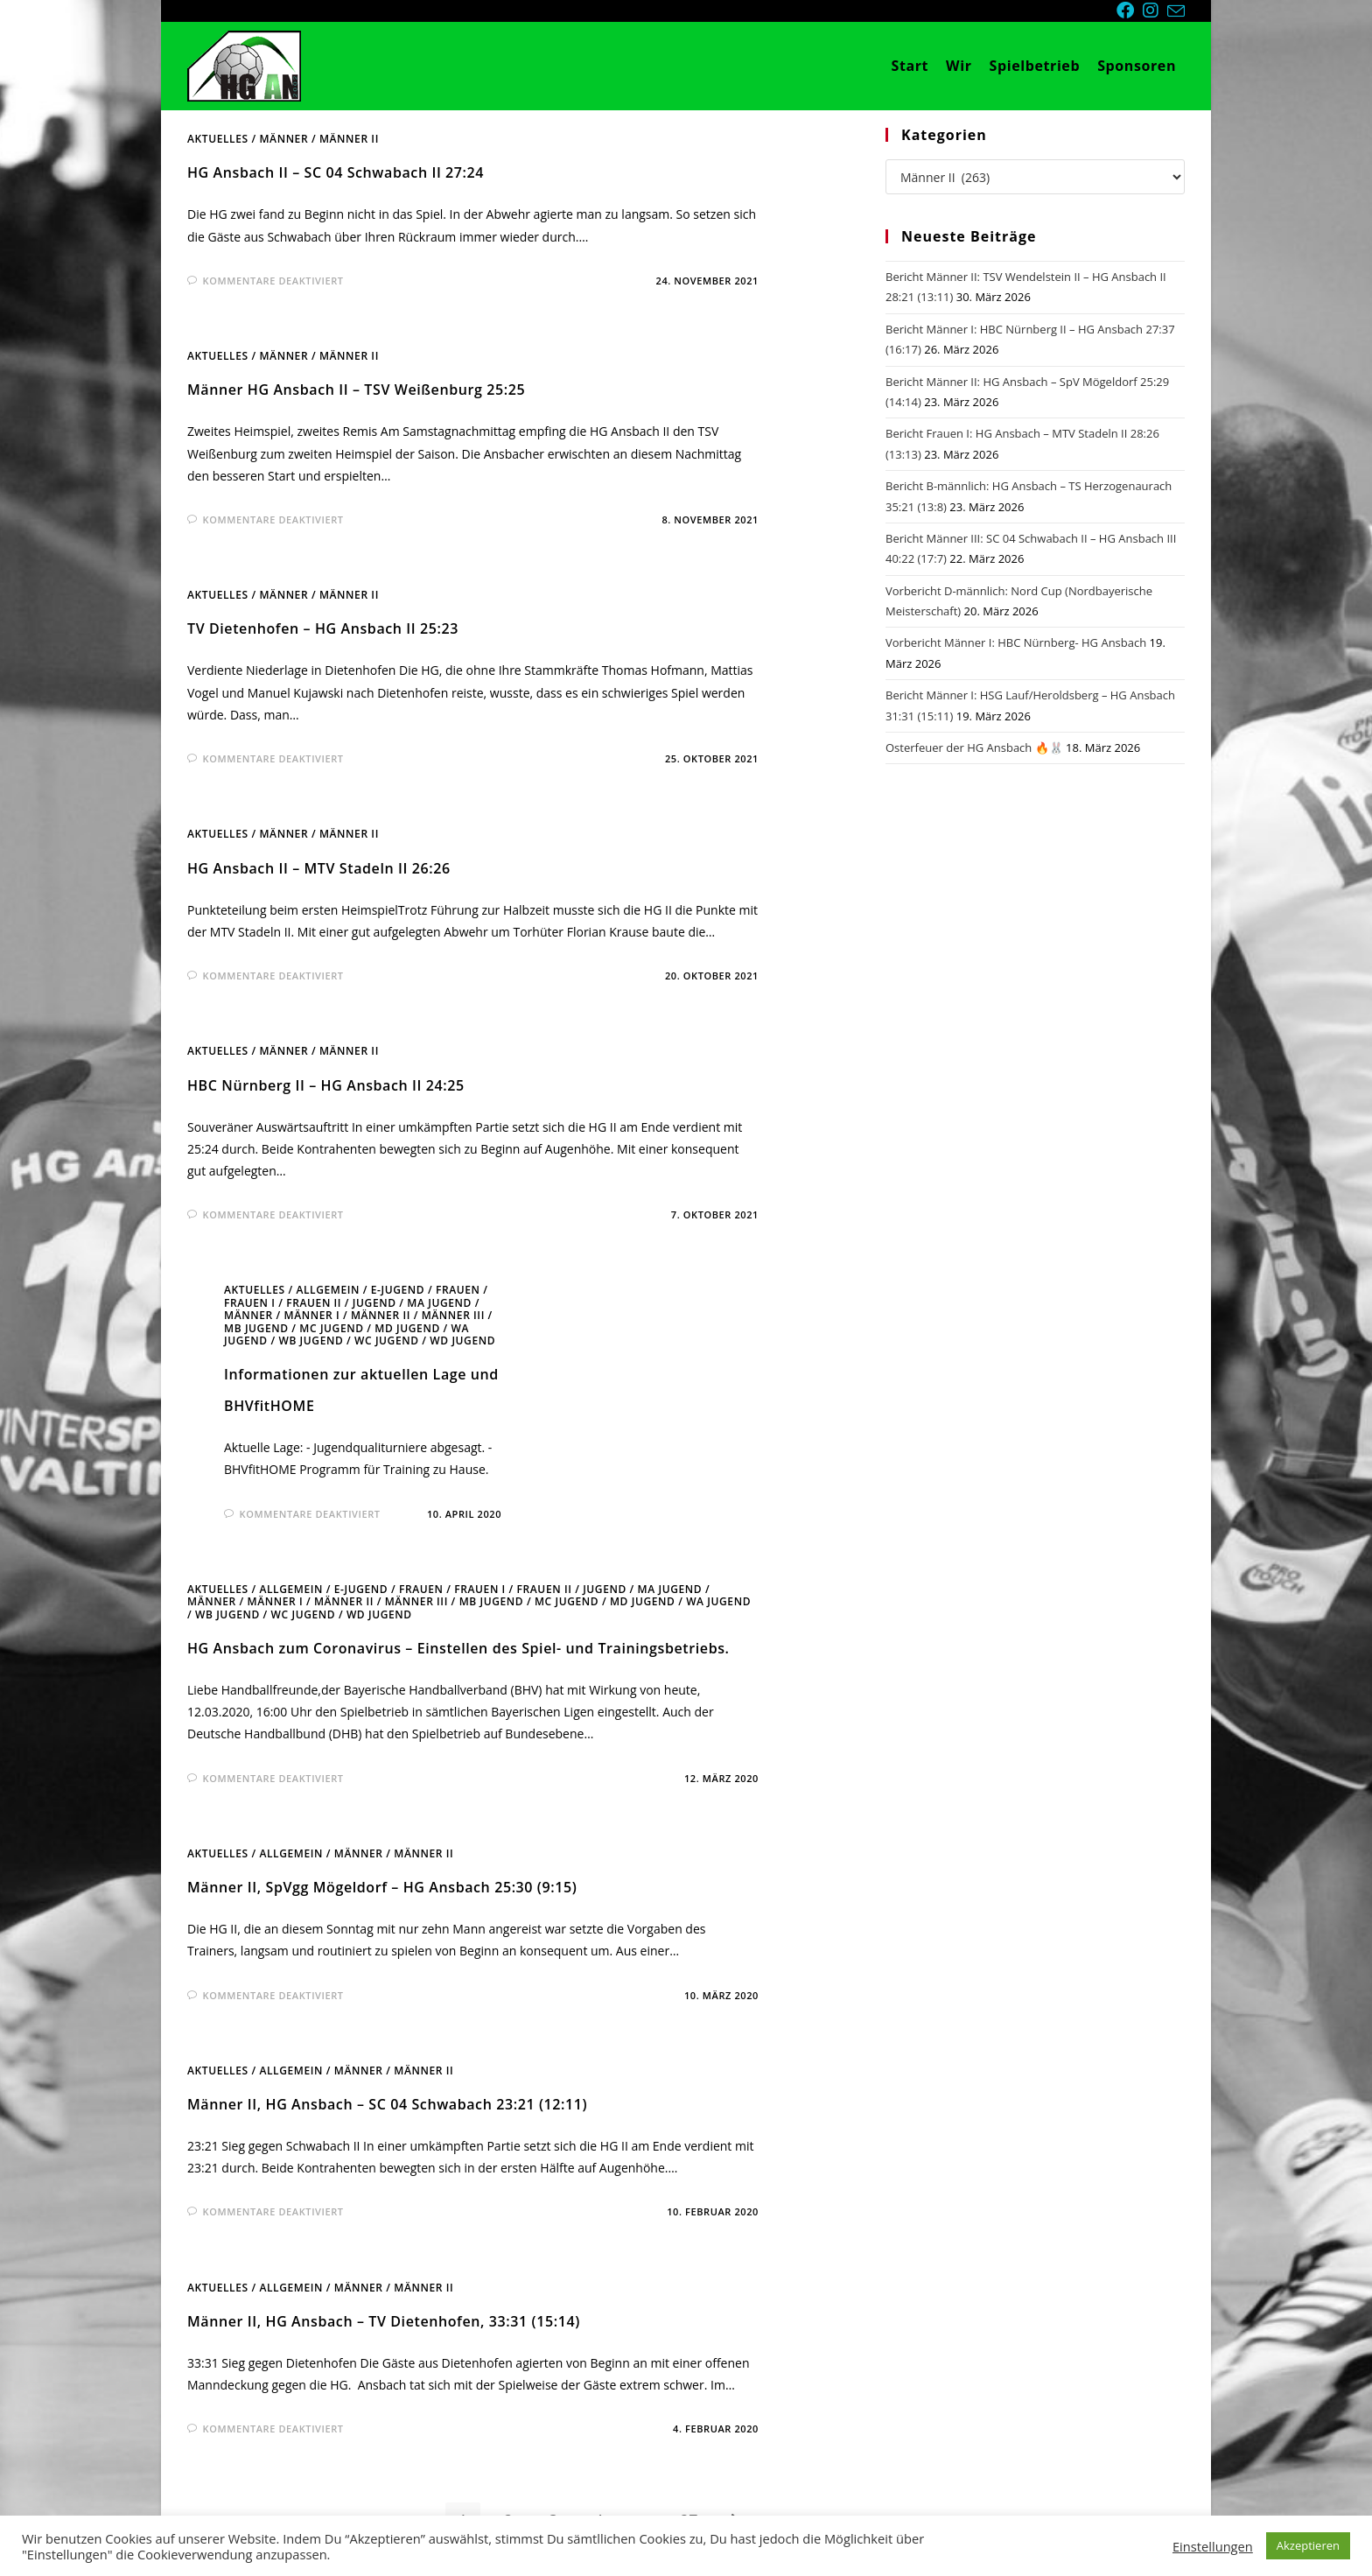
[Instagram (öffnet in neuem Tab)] (1155, 10)
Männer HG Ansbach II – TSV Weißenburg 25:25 (356, 389)
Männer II (349, 138)
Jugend (374, 1302)
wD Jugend (462, 1340)
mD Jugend (406, 1328)
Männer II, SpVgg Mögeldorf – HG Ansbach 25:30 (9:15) (382, 1887)
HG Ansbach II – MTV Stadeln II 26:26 (319, 868)
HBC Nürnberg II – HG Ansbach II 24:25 (326, 1085)
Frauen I (250, 1302)
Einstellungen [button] (1212, 2546)
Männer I (312, 1315)
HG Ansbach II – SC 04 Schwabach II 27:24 (335, 172)
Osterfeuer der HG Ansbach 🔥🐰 (974, 747)
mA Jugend (439, 1302)
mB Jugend (256, 1328)
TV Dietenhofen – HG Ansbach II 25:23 (322, 628)
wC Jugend (386, 1340)
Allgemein (328, 1289)
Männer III (453, 1315)
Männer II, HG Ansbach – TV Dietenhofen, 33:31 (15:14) (383, 2321)
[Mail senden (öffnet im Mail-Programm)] (1176, 11)
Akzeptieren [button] (1308, 2545)
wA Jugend (718, 1601)
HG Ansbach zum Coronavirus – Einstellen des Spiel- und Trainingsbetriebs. (458, 1648)
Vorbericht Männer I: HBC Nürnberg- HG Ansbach (1016, 642)
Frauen (458, 1289)
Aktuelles (217, 138)
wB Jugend (310, 1340)
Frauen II (313, 1302)
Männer (283, 138)
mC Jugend (331, 1328)
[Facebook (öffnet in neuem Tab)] (1129, 10)
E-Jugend (397, 1289)
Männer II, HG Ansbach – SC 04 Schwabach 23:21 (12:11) (387, 2104)
